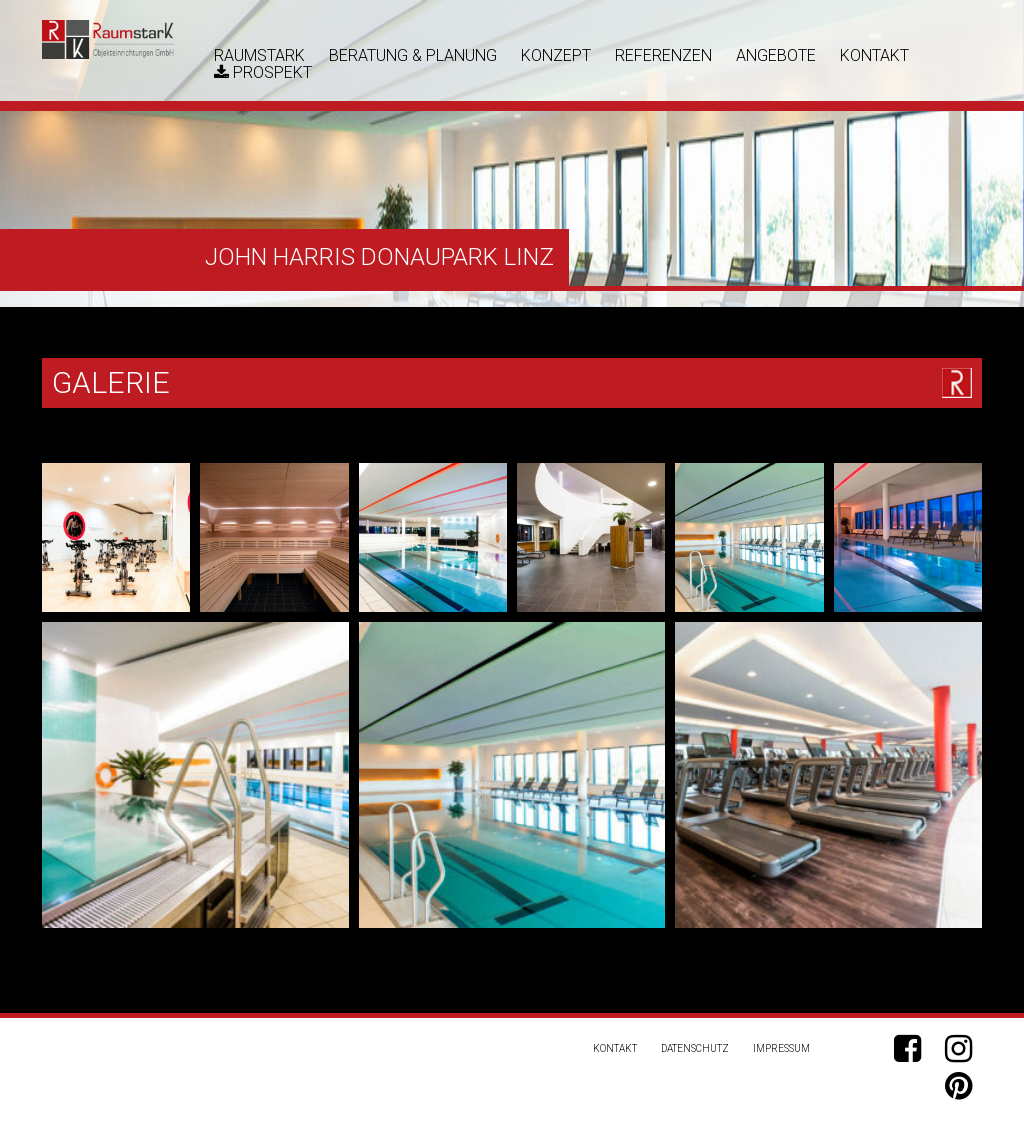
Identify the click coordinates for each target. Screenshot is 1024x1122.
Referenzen (663, 56)
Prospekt (263, 72)
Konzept (556, 56)
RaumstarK (259, 56)
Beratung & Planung (413, 56)
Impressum (781, 1048)
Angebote (776, 56)
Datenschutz (695, 1048)
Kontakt (874, 56)
